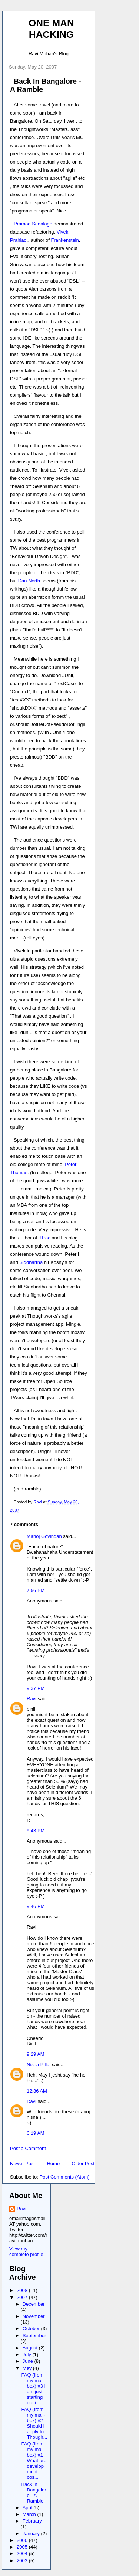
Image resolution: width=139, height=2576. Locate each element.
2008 (23, 2290)
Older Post (83, 2163)
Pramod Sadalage (33, 224)
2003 (23, 2560)
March (30, 2514)
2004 (23, 2553)
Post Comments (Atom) (65, 2177)
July (28, 2354)
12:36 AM (37, 2091)
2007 (23, 2297)
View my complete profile (26, 2251)
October (32, 2328)
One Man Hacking (51, 28)
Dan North (29, 581)
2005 (23, 2547)
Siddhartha (31, 1262)
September (34, 2335)
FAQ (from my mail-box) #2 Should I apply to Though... (34, 2423)
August (31, 2348)
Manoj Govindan (44, 1536)
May (28, 2368)
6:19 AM (35, 2133)
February (32, 2521)
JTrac (44, 1238)
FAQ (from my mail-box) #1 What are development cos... (33, 2460)
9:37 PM (35, 1688)
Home (53, 2163)
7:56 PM (35, 1590)
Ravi (31, 1698)
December (34, 2304)
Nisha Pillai (38, 2064)
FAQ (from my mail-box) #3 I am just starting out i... (33, 2388)
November (34, 2316)
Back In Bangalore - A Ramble (33, 2492)
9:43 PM (35, 1830)
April (28, 2507)
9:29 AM (35, 2054)
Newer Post (22, 2163)
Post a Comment (28, 2148)
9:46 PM (35, 1906)
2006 (23, 2540)
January (32, 2533)
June (28, 2361)
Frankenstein (65, 240)
